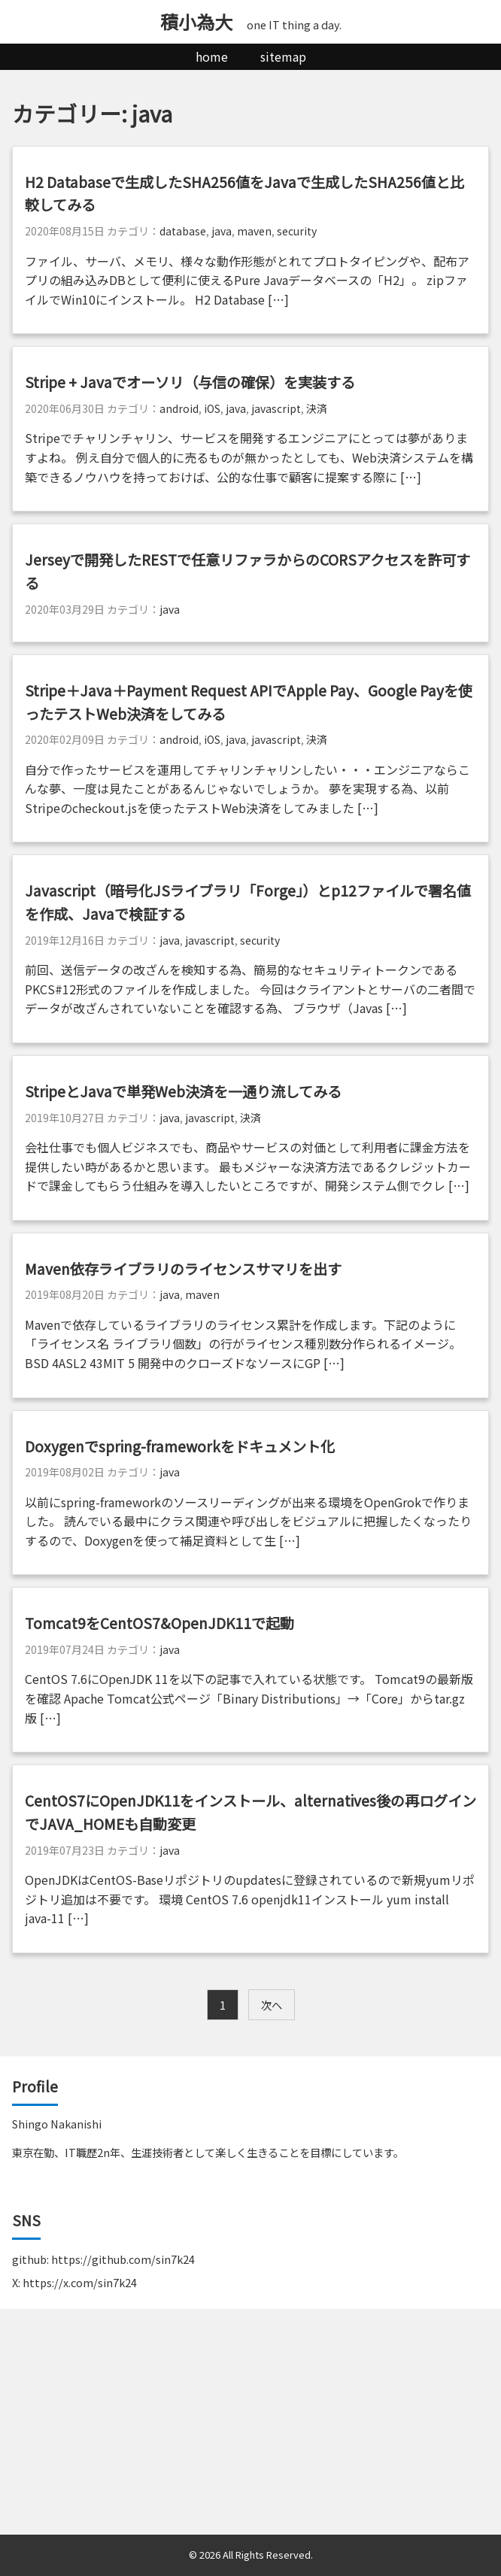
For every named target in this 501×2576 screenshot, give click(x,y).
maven (254, 230)
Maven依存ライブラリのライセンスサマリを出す (183, 1268)
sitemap (283, 56)
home (212, 56)
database (182, 230)
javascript (276, 408)
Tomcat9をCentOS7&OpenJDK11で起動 (159, 1623)
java (221, 230)
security (297, 230)
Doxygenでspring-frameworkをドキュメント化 (180, 1446)
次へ (271, 2005)
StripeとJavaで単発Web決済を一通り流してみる (183, 1091)
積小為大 (196, 21)
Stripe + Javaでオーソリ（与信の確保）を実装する (190, 382)
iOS (212, 408)
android (179, 408)
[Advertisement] (250, 2422)
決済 (316, 408)
